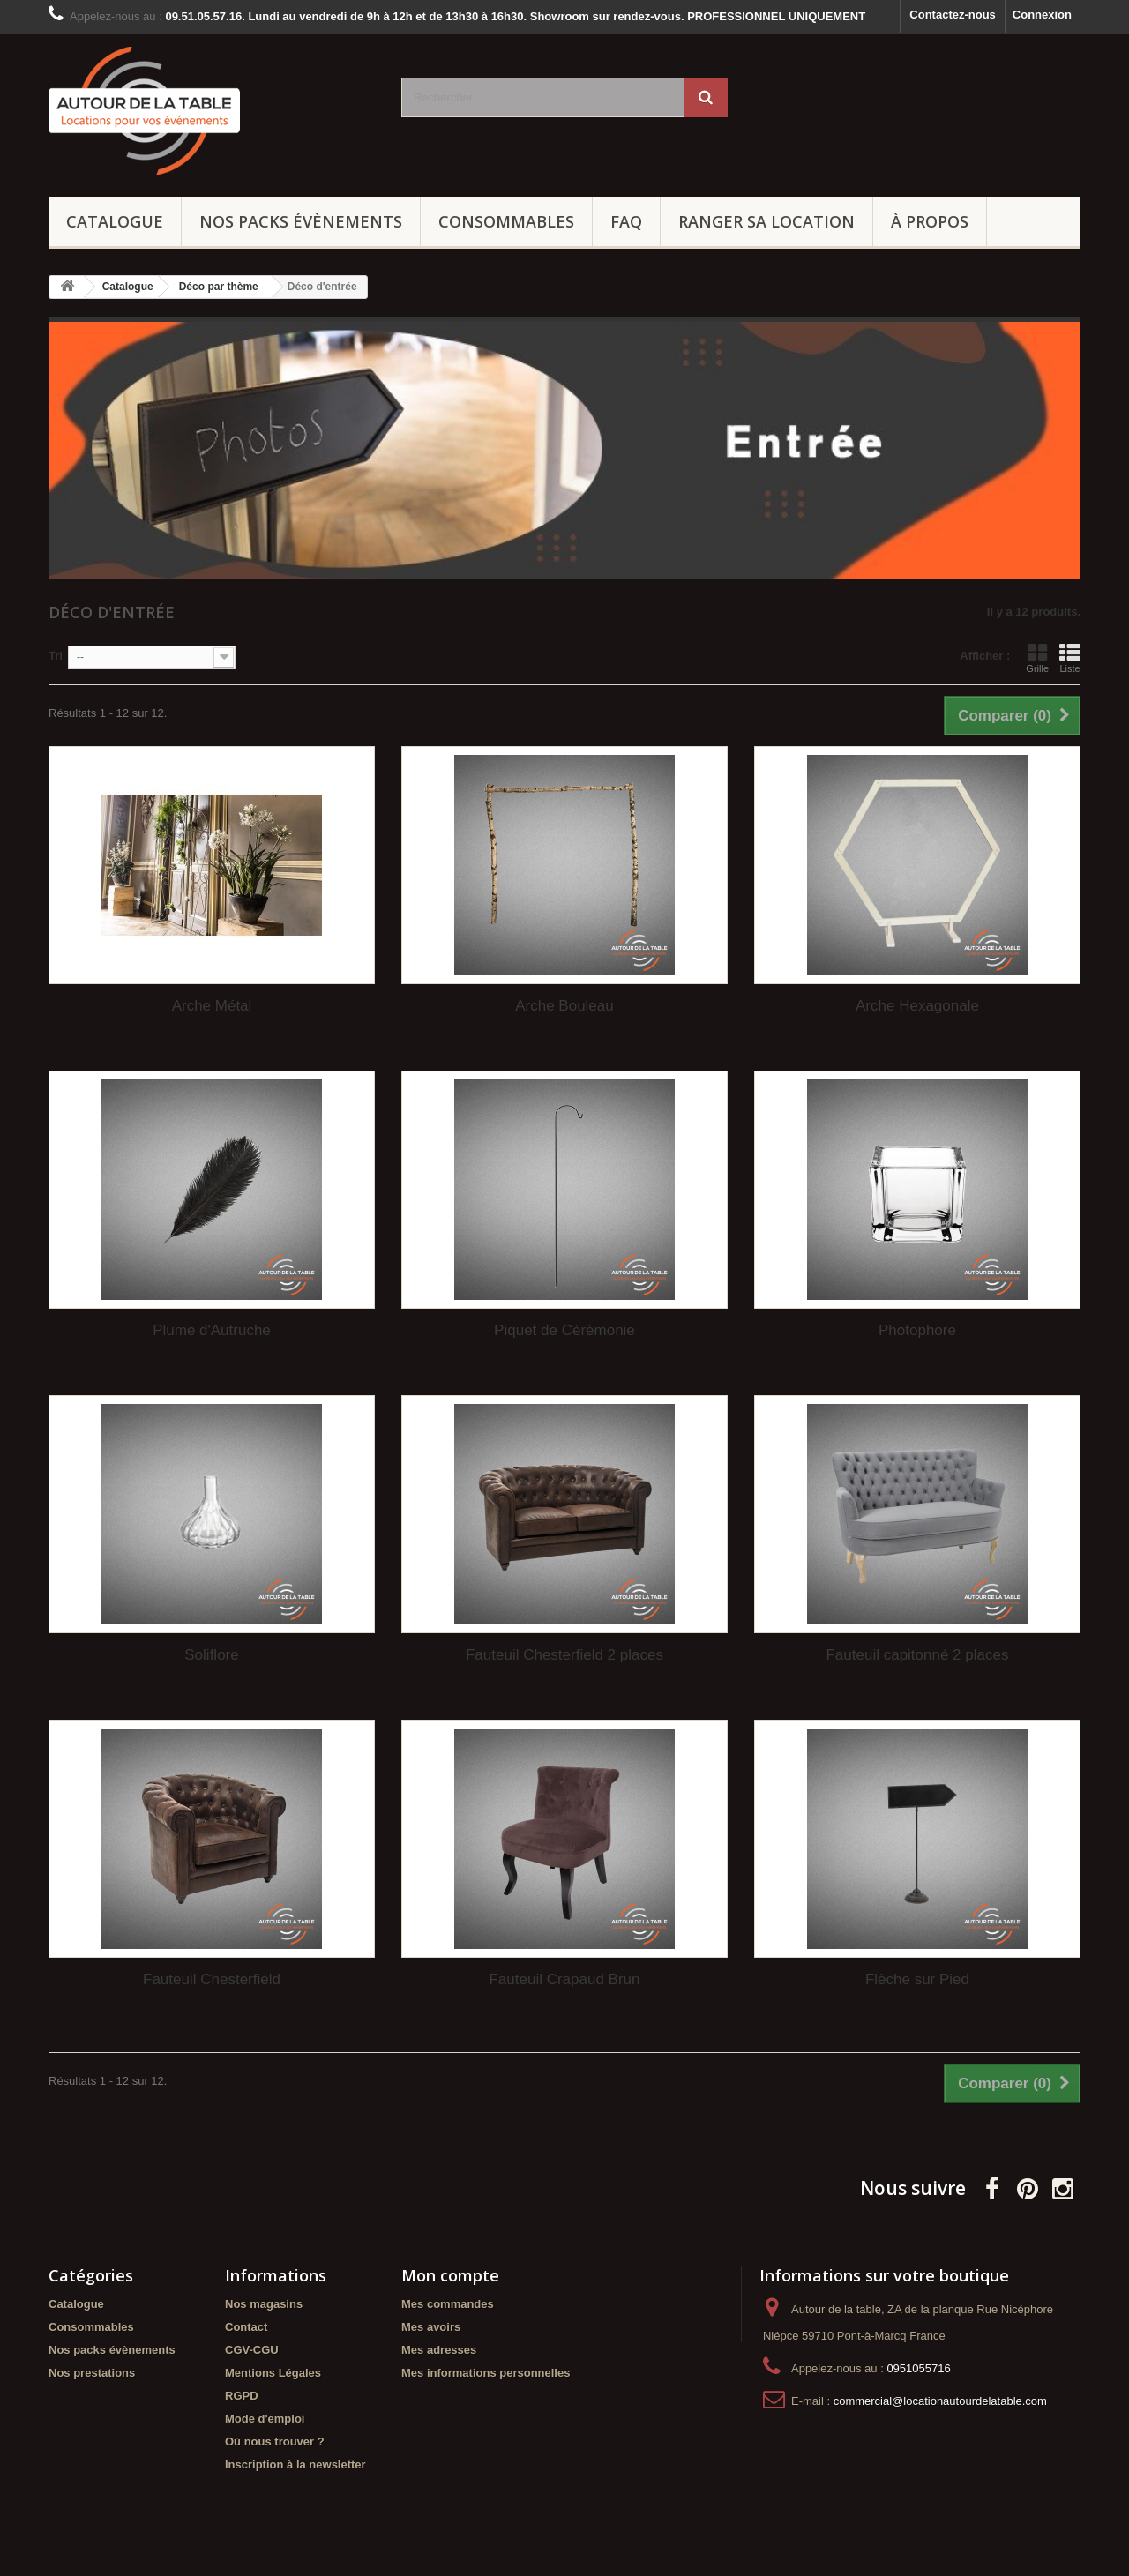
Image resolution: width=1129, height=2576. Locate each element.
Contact (246, 2326)
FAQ (626, 221)
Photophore (917, 1330)
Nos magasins (264, 2304)
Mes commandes (447, 2304)
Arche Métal (212, 1005)
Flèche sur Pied (917, 1979)
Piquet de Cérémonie (564, 1330)
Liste (1069, 658)
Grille (1037, 658)
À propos (929, 221)
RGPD (241, 2395)
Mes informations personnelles (485, 2372)
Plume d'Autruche (212, 1330)
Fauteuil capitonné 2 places (917, 1654)
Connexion (1042, 14)
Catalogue (114, 221)
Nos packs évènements (300, 221)
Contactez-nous (952, 14)
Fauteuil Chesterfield (211, 1979)
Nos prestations (92, 2372)
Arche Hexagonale (917, 1005)
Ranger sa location (766, 221)
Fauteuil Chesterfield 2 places (564, 1654)
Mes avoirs (430, 2326)
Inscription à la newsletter (295, 2464)
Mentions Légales (273, 2372)
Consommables (506, 221)
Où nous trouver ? (275, 2441)
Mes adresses (438, 2349)
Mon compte (450, 2275)
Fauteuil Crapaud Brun (564, 1979)
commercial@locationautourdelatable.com (940, 2401)
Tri (56, 655)
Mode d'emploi (264, 2418)
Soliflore (211, 1654)
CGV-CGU (252, 2349)
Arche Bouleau (564, 1005)
